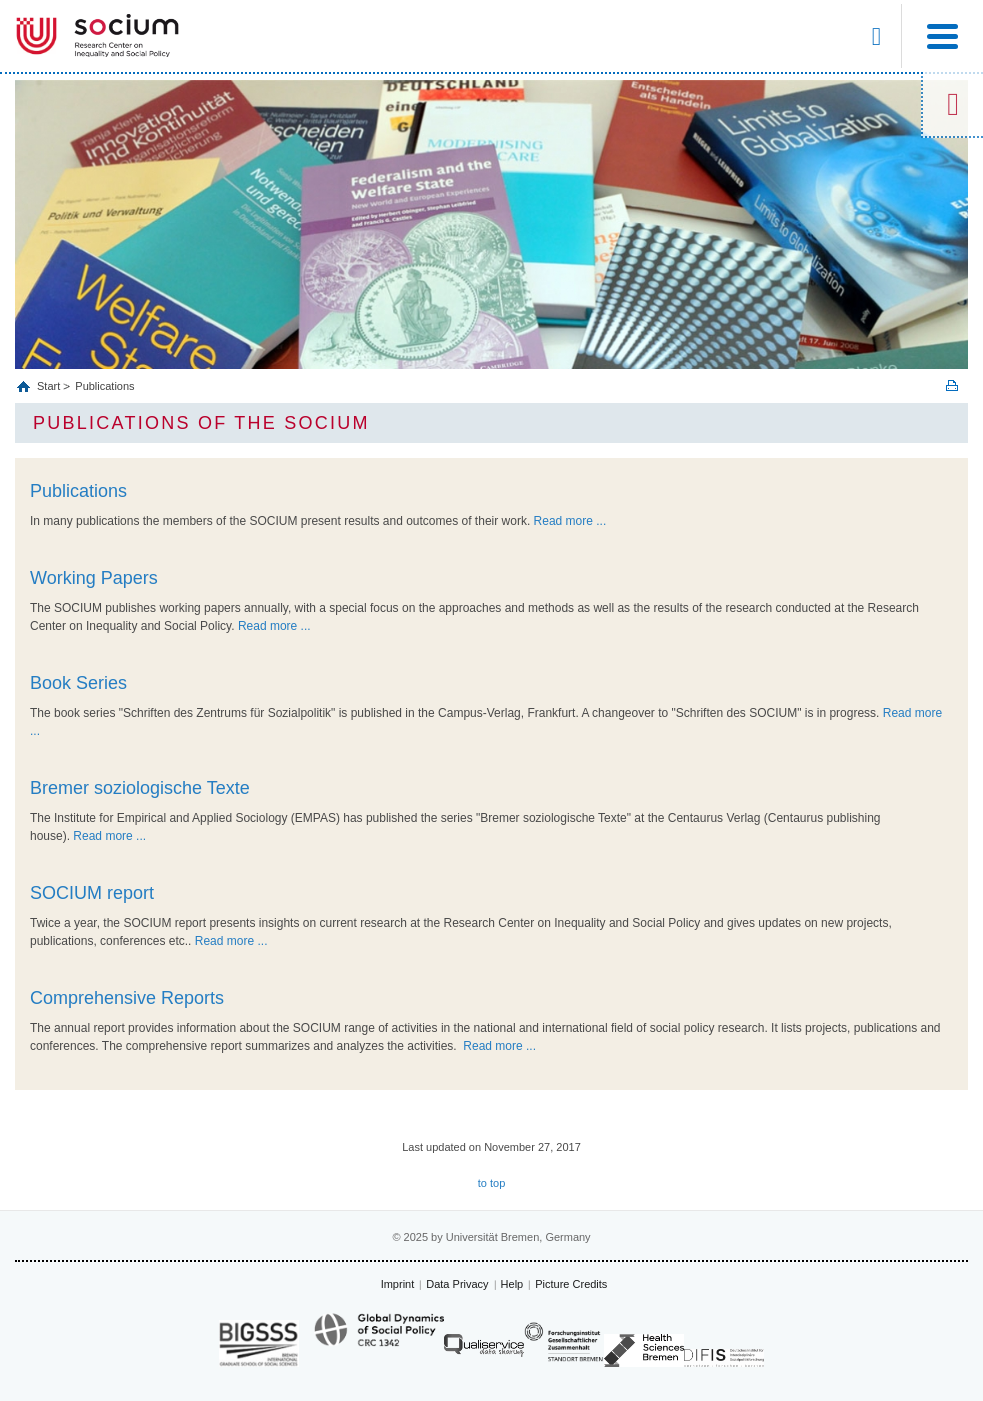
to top (492, 1183)
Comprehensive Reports (127, 998)
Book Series (78, 683)
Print (952, 385)
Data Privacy (457, 1284)
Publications (104, 386)
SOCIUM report (92, 893)
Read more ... (570, 521)
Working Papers (94, 578)
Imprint (398, 1284)
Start (50, 386)
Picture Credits (571, 1284)
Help (512, 1284)
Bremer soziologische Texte (140, 788)
